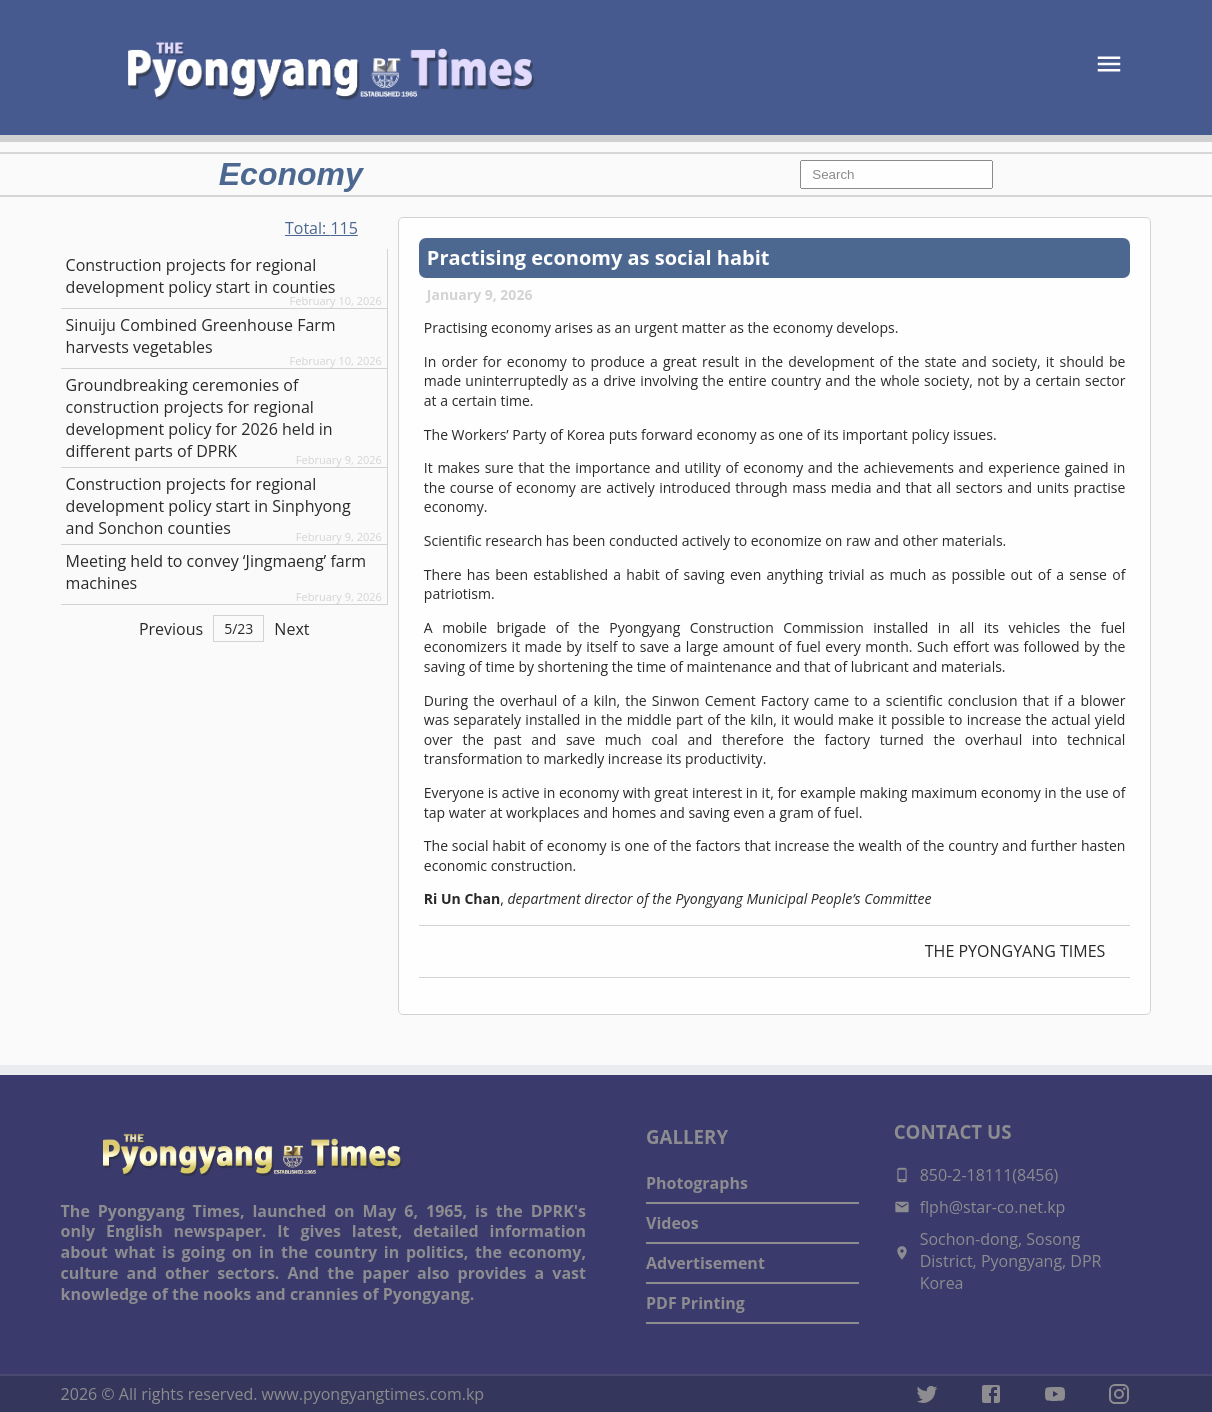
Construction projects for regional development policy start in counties (201, 276)
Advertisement (705, 1263)
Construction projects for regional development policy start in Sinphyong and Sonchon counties (208, 506)
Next (291, 629)
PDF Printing (695, 1303)
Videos (672, 1223)
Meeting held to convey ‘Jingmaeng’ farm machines (216, 572)
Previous (171, 629)
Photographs (697, 1183)
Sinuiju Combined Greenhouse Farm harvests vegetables (201, 336)
